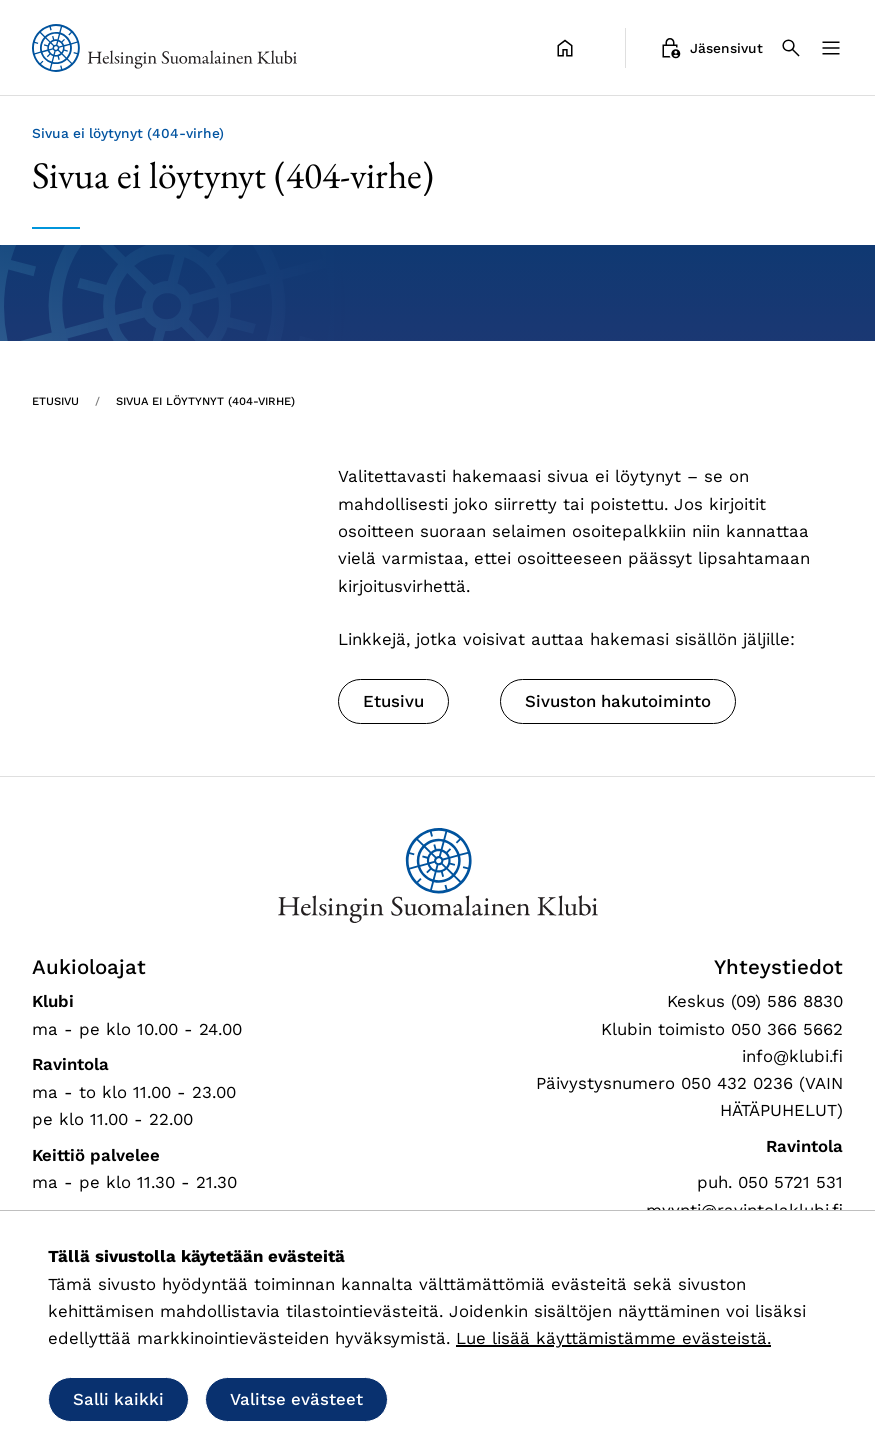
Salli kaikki (118, 1399)
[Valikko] (831, 48)
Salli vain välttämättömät (533, 1399)
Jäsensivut (710, 48)
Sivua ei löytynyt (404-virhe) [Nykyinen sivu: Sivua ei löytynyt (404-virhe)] (205, 401)
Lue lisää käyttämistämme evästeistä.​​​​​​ (613, 1338)
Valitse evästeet (296, 1399)
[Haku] (791, 48)
